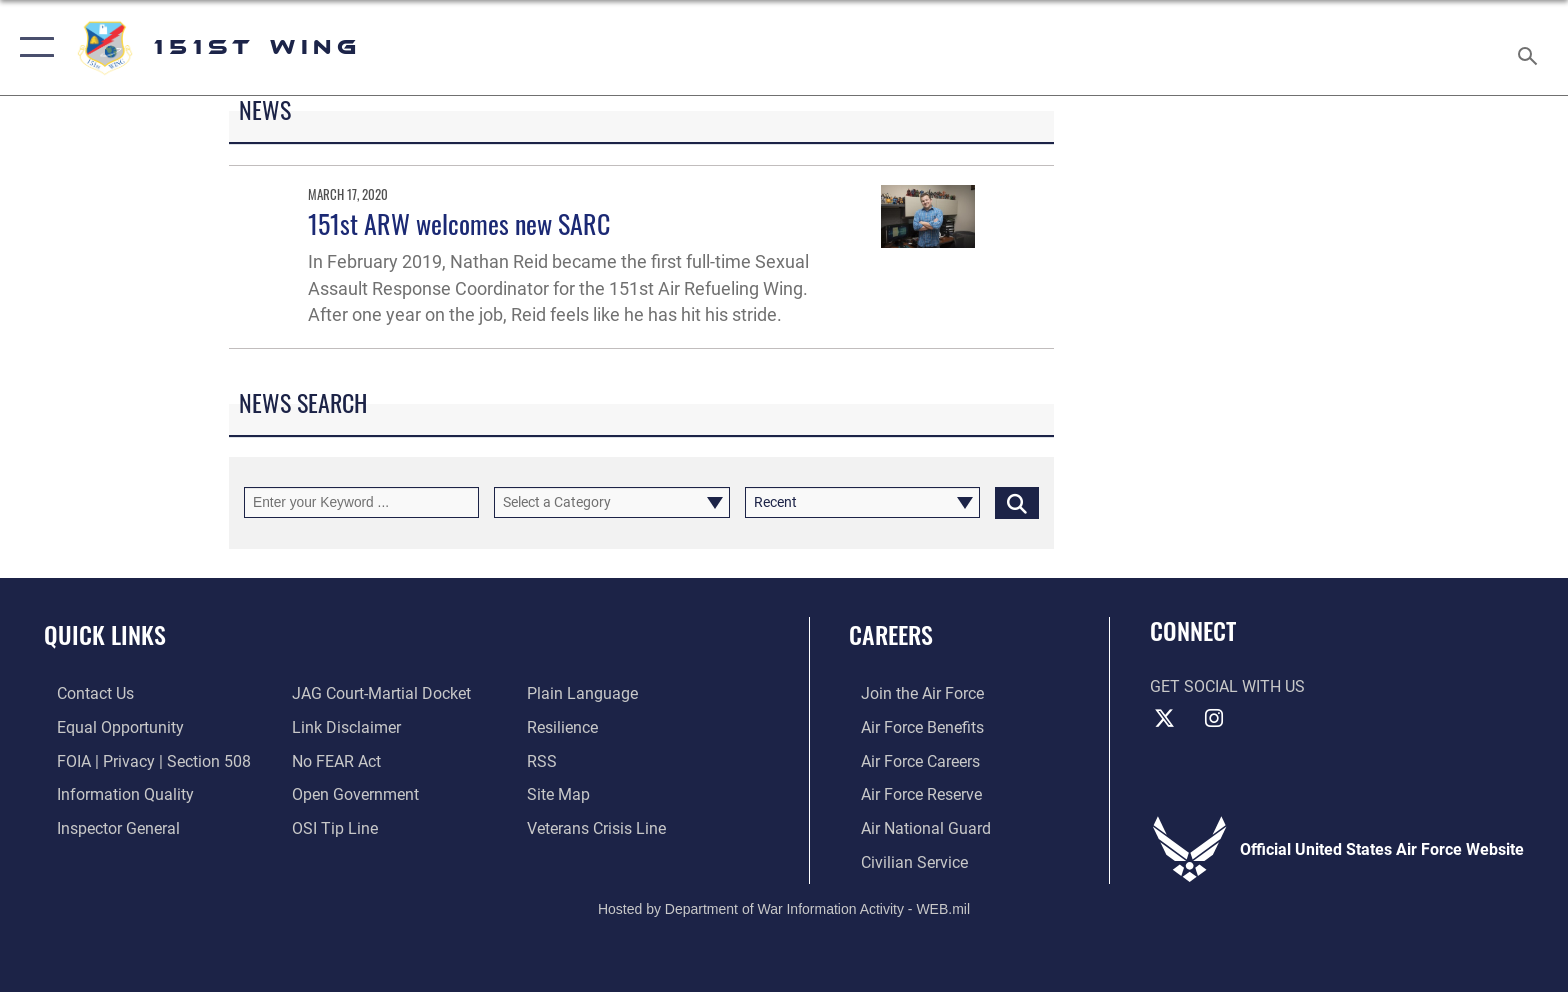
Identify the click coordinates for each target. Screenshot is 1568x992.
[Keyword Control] (361, 502)
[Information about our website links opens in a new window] (342, 727)
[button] (32, 47)
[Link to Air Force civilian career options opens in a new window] (902, 860)
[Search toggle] (1530, 48)
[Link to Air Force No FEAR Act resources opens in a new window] (332, 760)
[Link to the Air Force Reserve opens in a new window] (909, 793)
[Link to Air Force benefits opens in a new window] (910, 727)
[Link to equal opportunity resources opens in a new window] (107, 727)
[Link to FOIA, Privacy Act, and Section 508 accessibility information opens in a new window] (141, 760)
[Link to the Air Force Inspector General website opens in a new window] (105, 827)
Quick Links (105, 634)
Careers (891, 634)
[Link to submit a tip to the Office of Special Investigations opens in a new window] (331, 827)
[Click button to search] (1017, 502)
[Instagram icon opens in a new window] (1214, 719)
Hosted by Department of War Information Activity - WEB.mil (784, 907)
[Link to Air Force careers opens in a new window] (908, 760)
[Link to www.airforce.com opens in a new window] (910, 693)
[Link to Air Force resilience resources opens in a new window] (566, 727)
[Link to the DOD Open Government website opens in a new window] (351, 793)
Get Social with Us (1227, 686)
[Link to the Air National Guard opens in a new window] (914, 827)
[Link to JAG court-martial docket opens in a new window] (377, 693)
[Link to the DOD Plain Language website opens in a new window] (586, 693)
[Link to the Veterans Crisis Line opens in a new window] (600, 827)
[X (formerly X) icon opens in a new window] (1165, 719)
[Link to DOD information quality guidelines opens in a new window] (112, 793)
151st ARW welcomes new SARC (459, 223)
